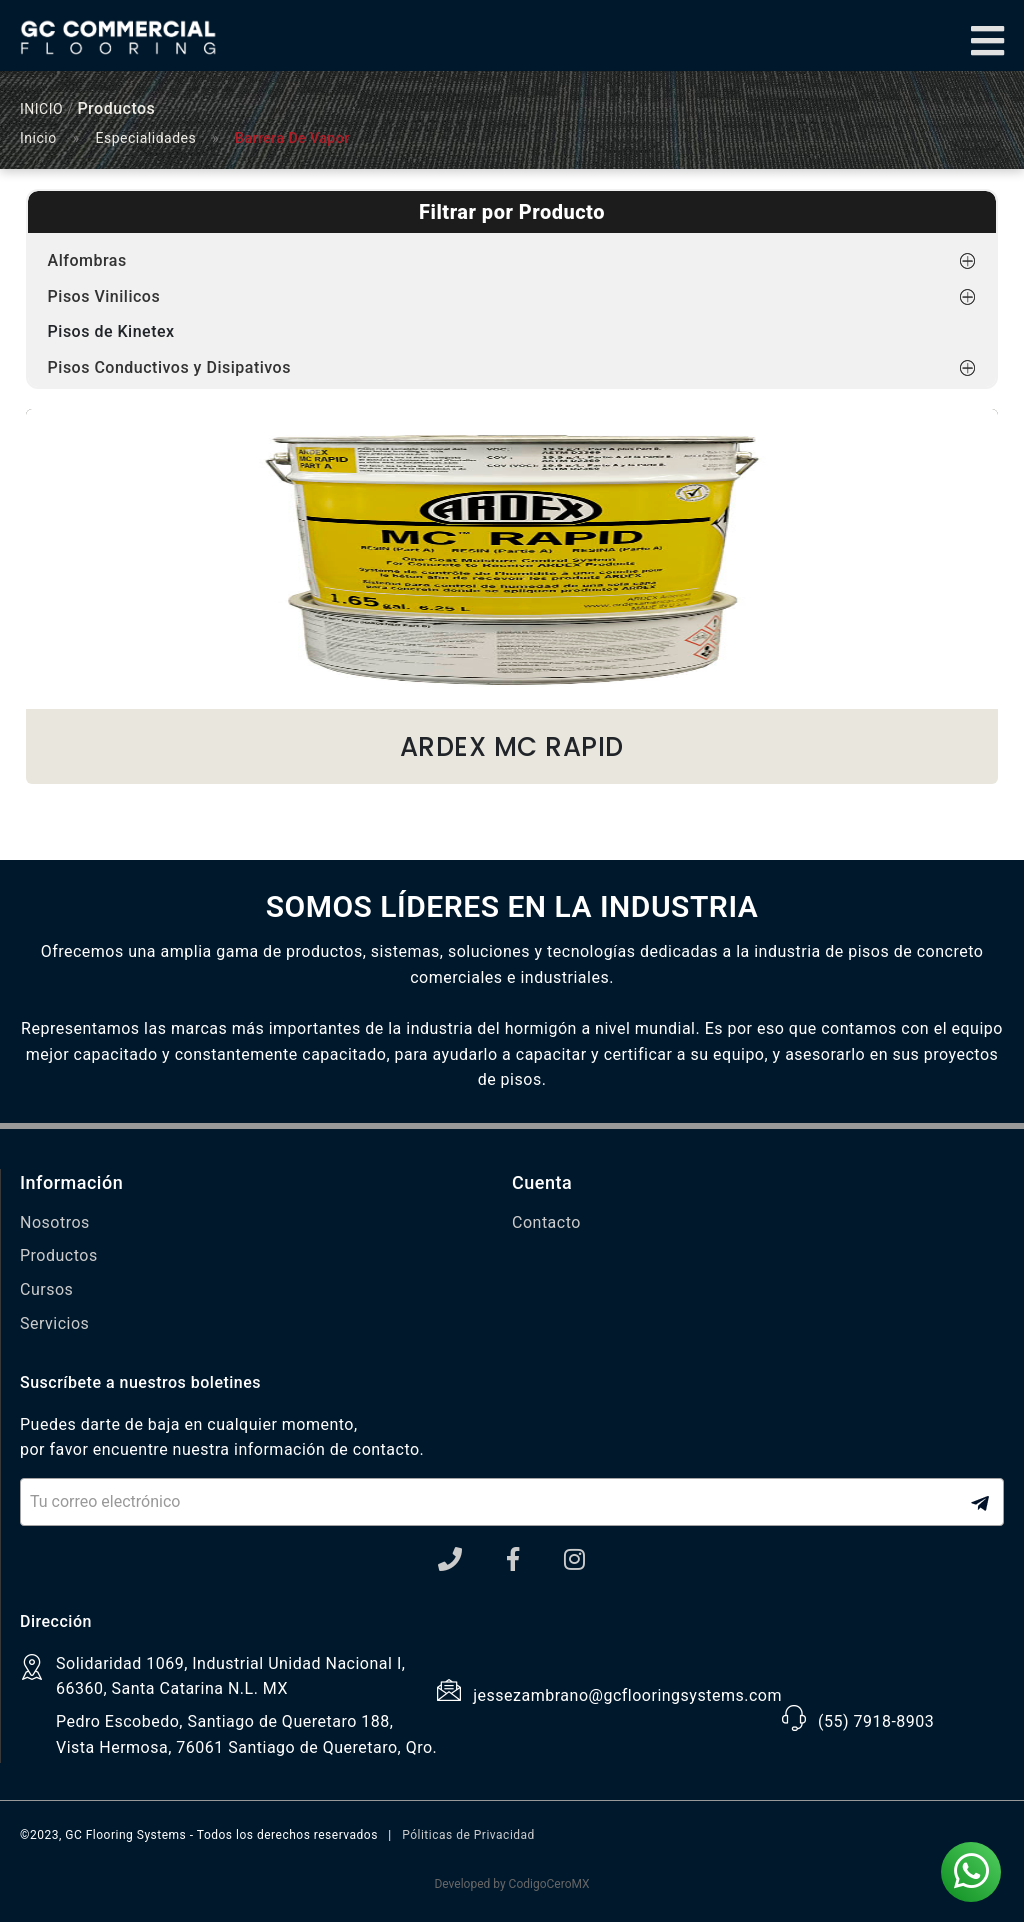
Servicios (54, 1323)
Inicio (38, 138)
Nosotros (55, 1222)
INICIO (41, 109)
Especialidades (146, 138)
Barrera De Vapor (292, 138)
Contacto (546, 1222)
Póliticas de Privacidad (468, 1835)
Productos (59, 1255)
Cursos (46, 1289)
